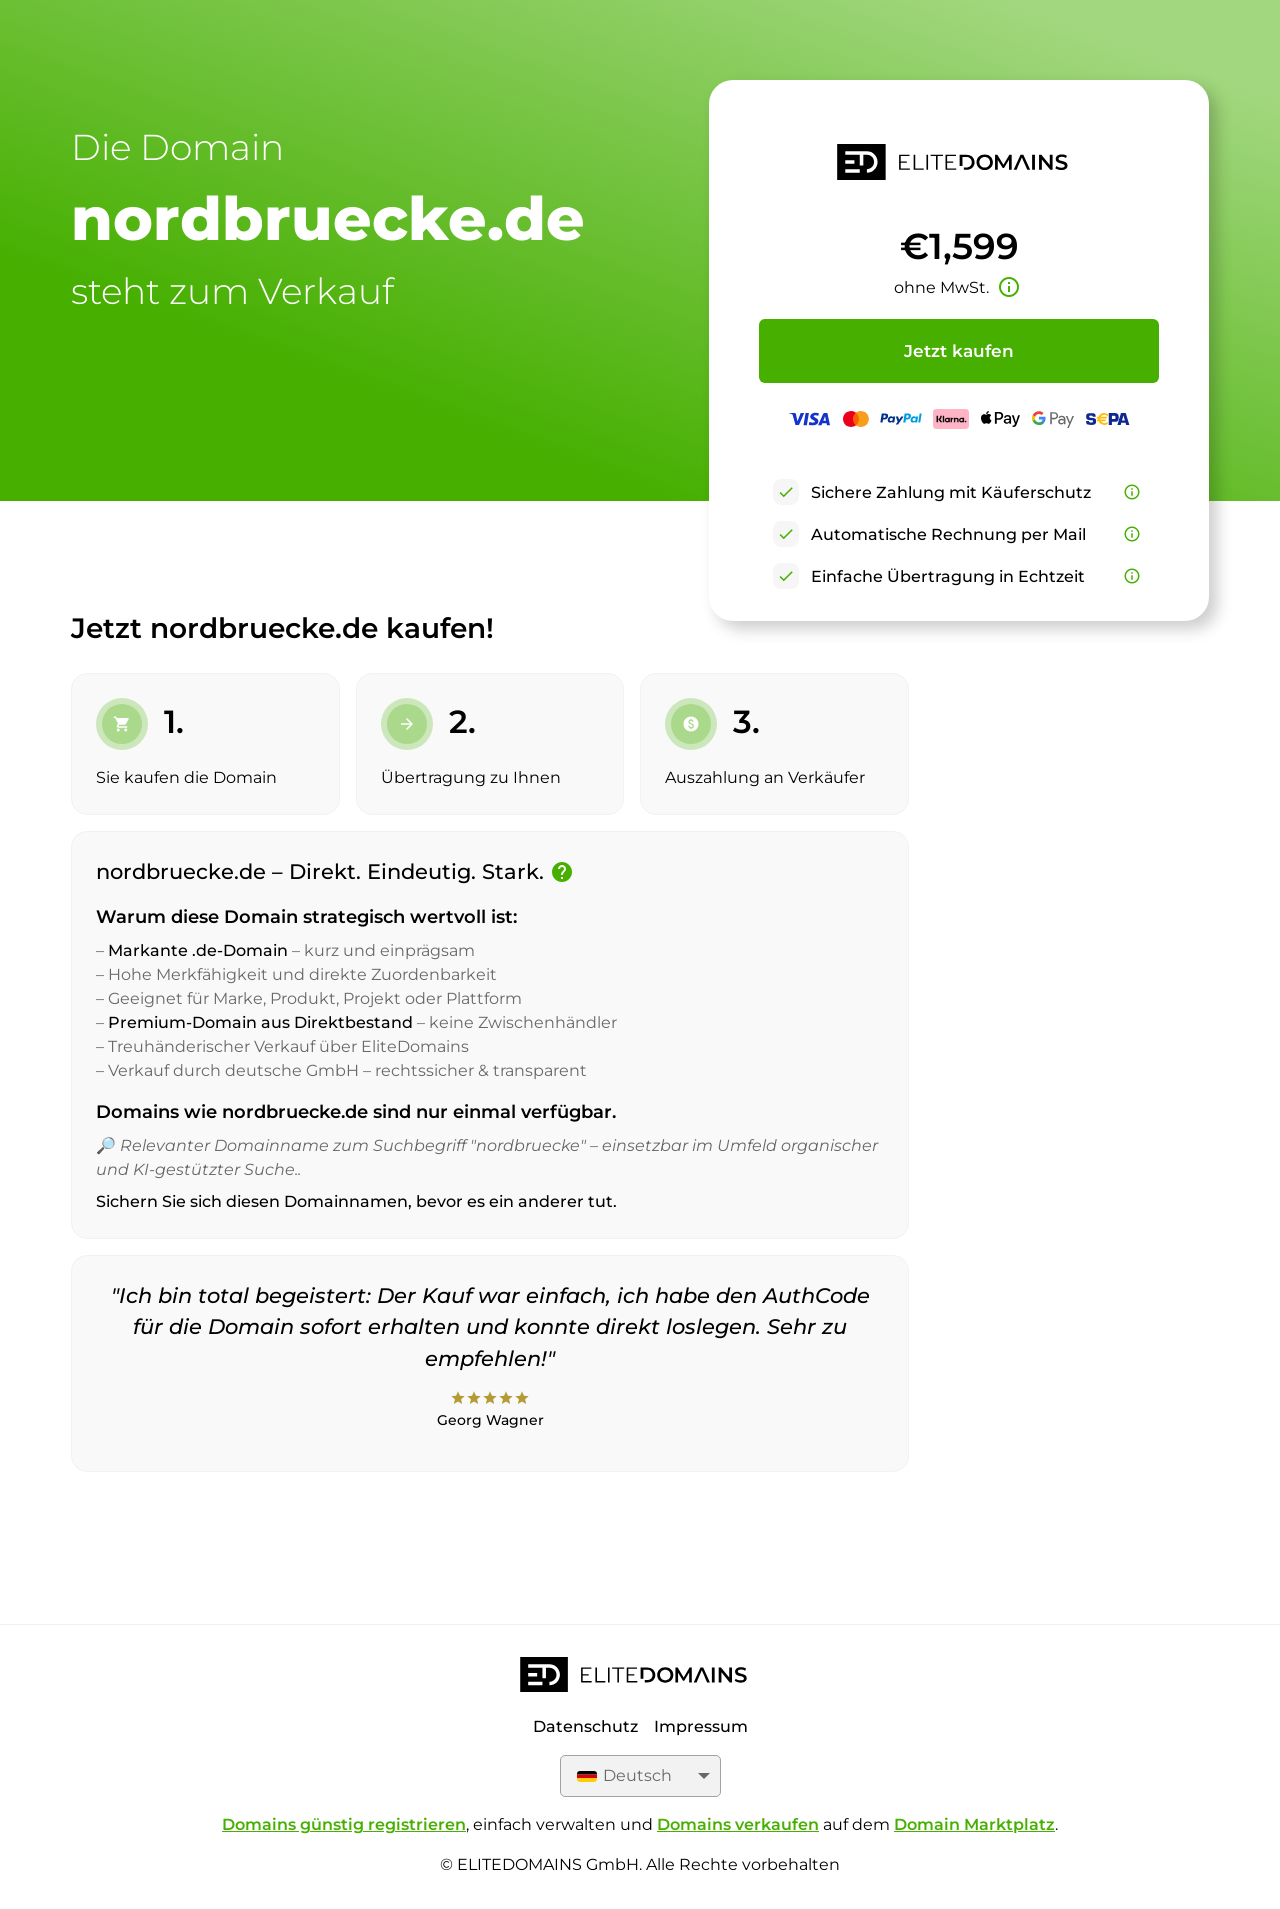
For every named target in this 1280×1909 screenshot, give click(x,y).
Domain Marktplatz (974, 1824)
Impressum (701, 1726)
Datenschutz (585, 1726)
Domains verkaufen (738, 1824)
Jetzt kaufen (959, 351)
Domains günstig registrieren (344, 1824)
